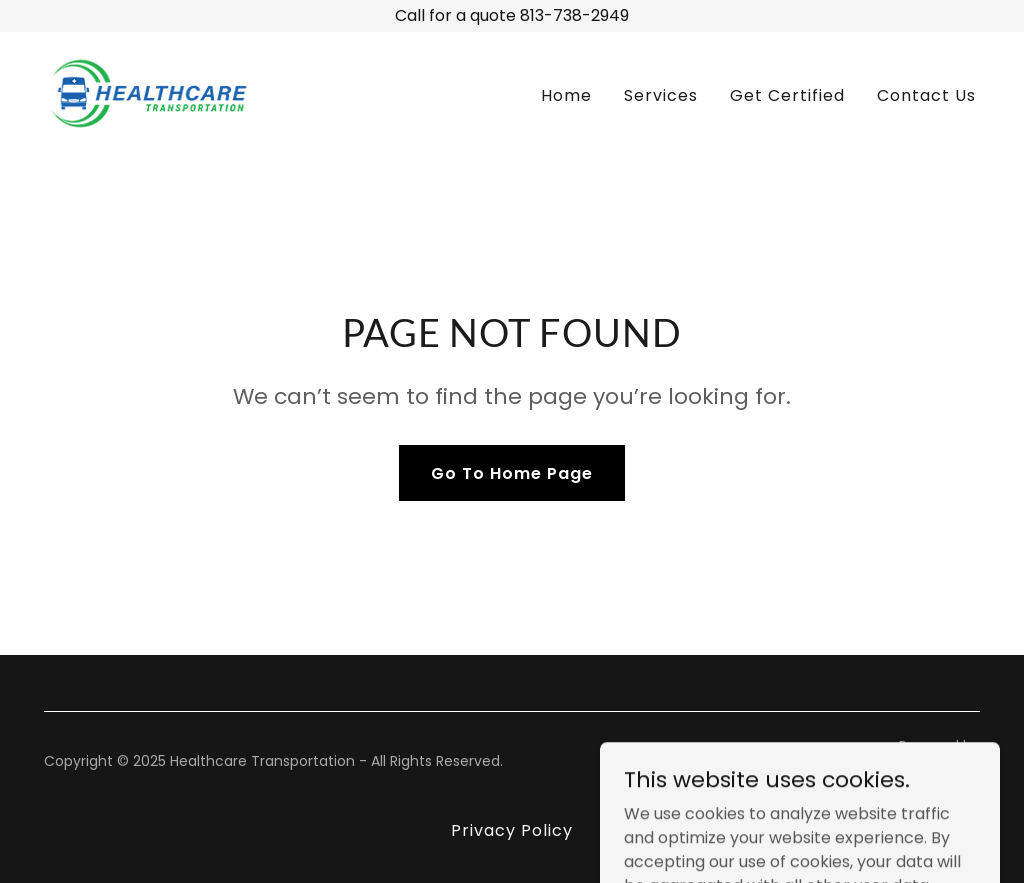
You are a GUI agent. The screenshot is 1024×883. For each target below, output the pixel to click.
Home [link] (566, 95)
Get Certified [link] (787, 95)
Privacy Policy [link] (512, 830)
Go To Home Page (512, 473)
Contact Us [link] (926, 95)
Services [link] (661, 95)
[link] (148, 92)
